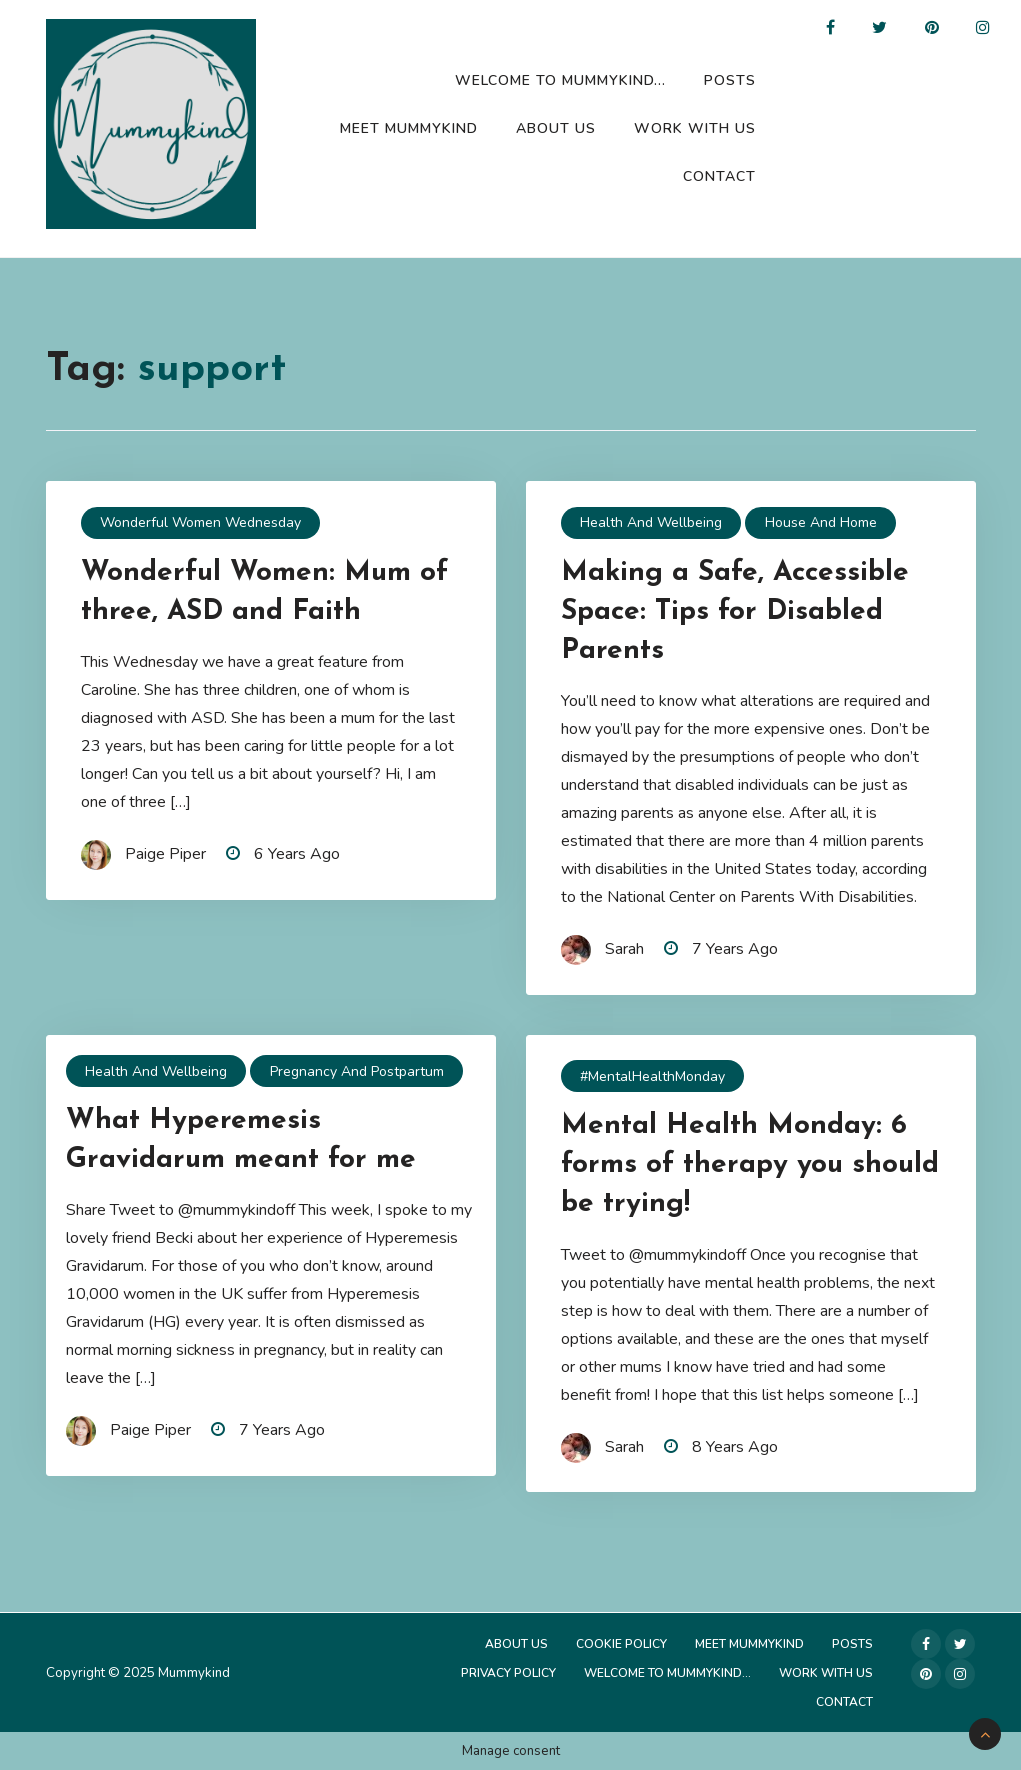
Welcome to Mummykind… (560, 80)
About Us (556, 128)
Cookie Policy (621, 1644)
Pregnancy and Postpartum (357, 1071)
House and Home (821, 522)
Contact (719, 176)
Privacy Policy (508, 1673)
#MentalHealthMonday (652, 1076)
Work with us (695, 128)
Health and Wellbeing (651, 522)
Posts (730, 80)
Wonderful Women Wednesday (200, 522)
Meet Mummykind (409, 128)
